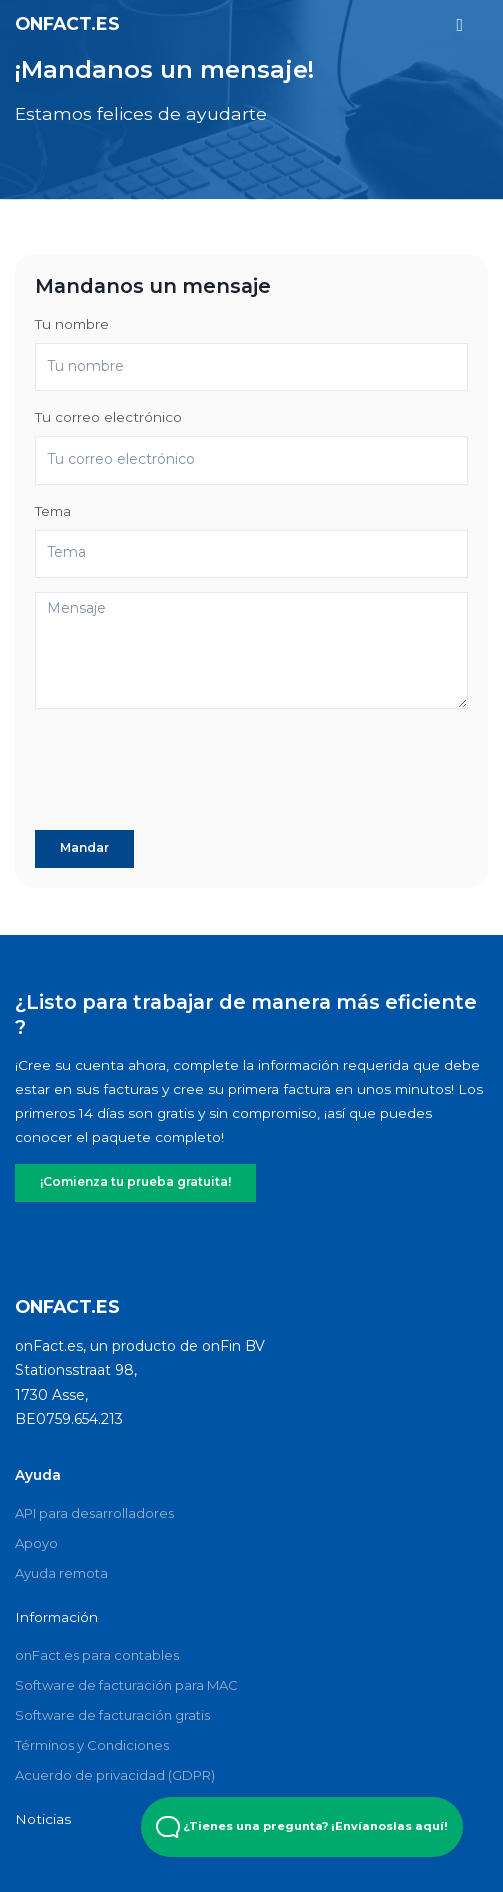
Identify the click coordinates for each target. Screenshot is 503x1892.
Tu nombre (72, 324)
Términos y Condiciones (92, 1744)
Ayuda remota (61, 1572)
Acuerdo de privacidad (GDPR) (115, 1774)
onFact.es (67, 23)
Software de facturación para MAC (126, 1684)
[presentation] (187, 777)
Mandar (83, 848)
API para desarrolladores (94, 1512)
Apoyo (36, 1542)
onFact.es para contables (97, 1654)
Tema (53, 511)
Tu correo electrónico (108, 417)
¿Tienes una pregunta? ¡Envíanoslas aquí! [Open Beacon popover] (302, 1827)
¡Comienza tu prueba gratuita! (131, 1182)
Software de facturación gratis (112, 1714)
